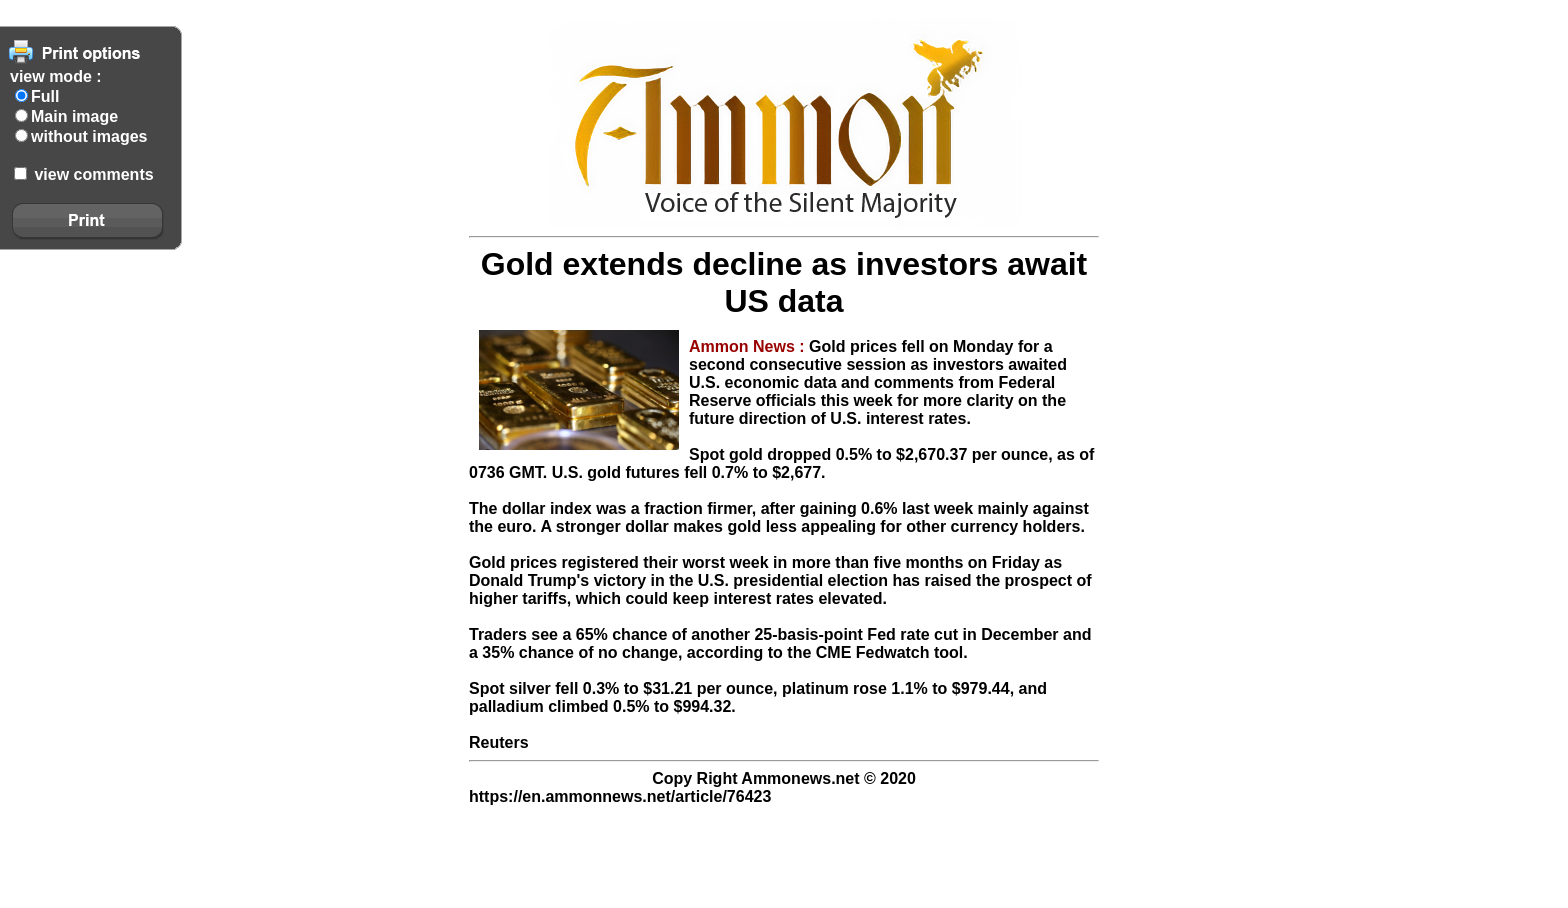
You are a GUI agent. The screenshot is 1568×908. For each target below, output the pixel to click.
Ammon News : (749, 346)
